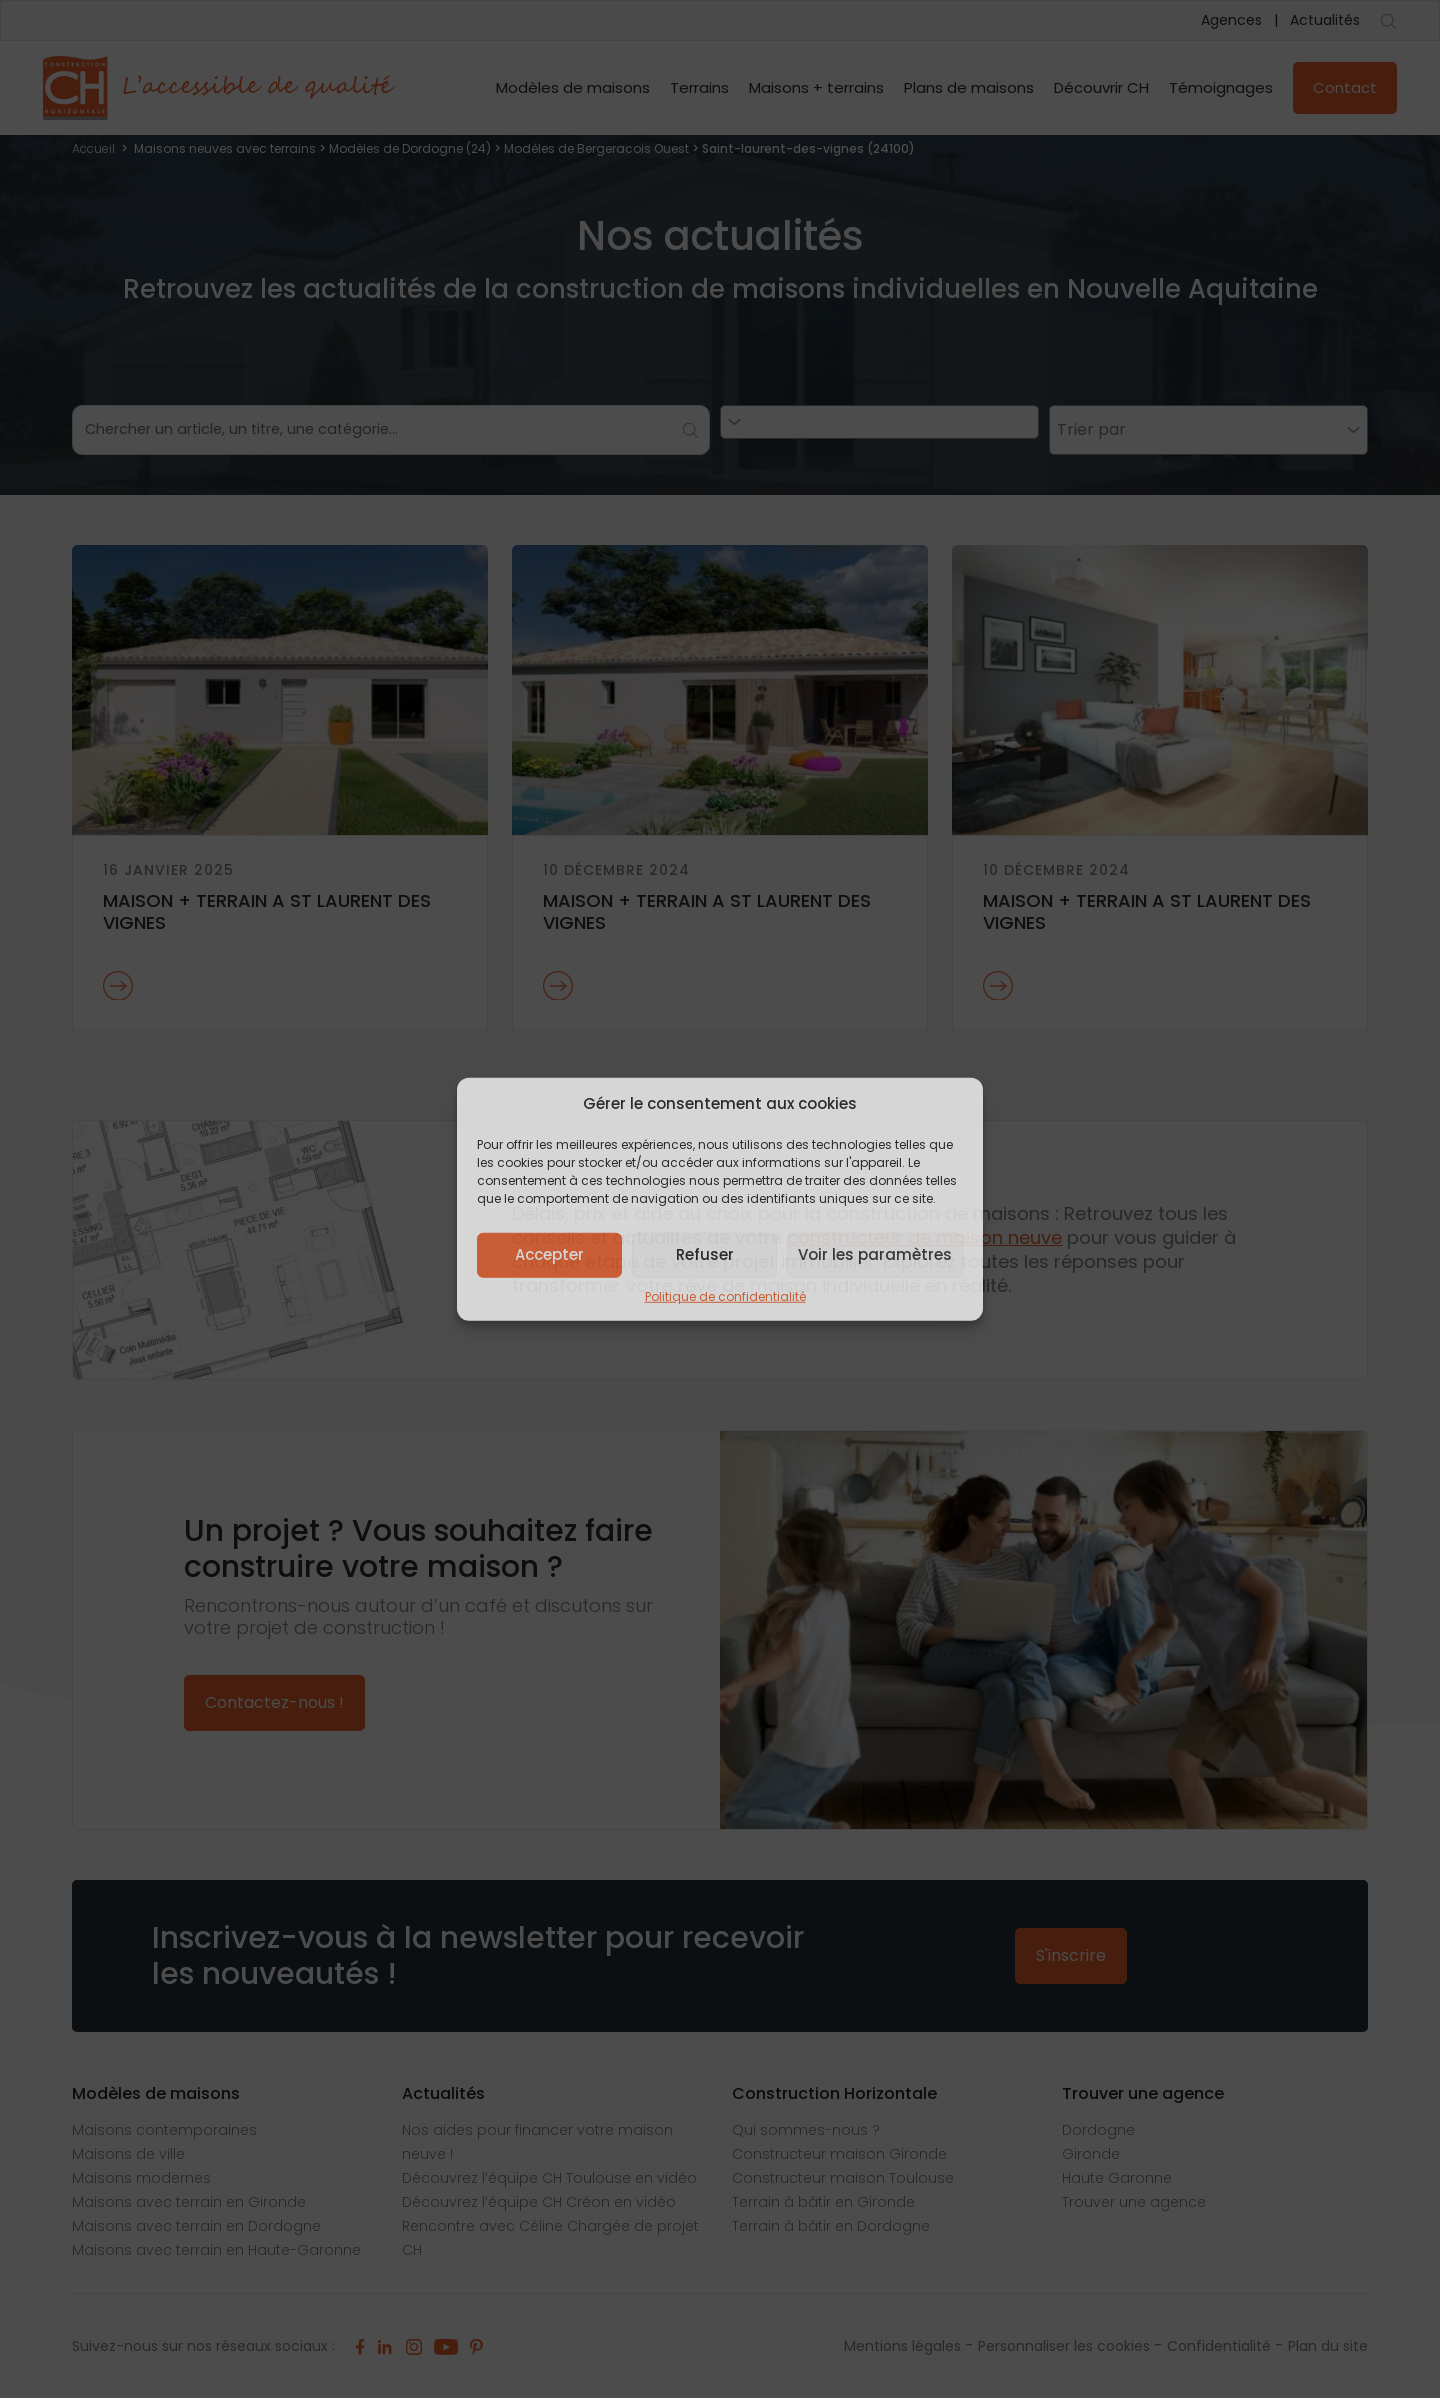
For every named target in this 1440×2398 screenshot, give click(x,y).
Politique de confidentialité (725, 1295)
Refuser (705, 1254)
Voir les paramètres (875, 1254)
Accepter (549, 1254)
